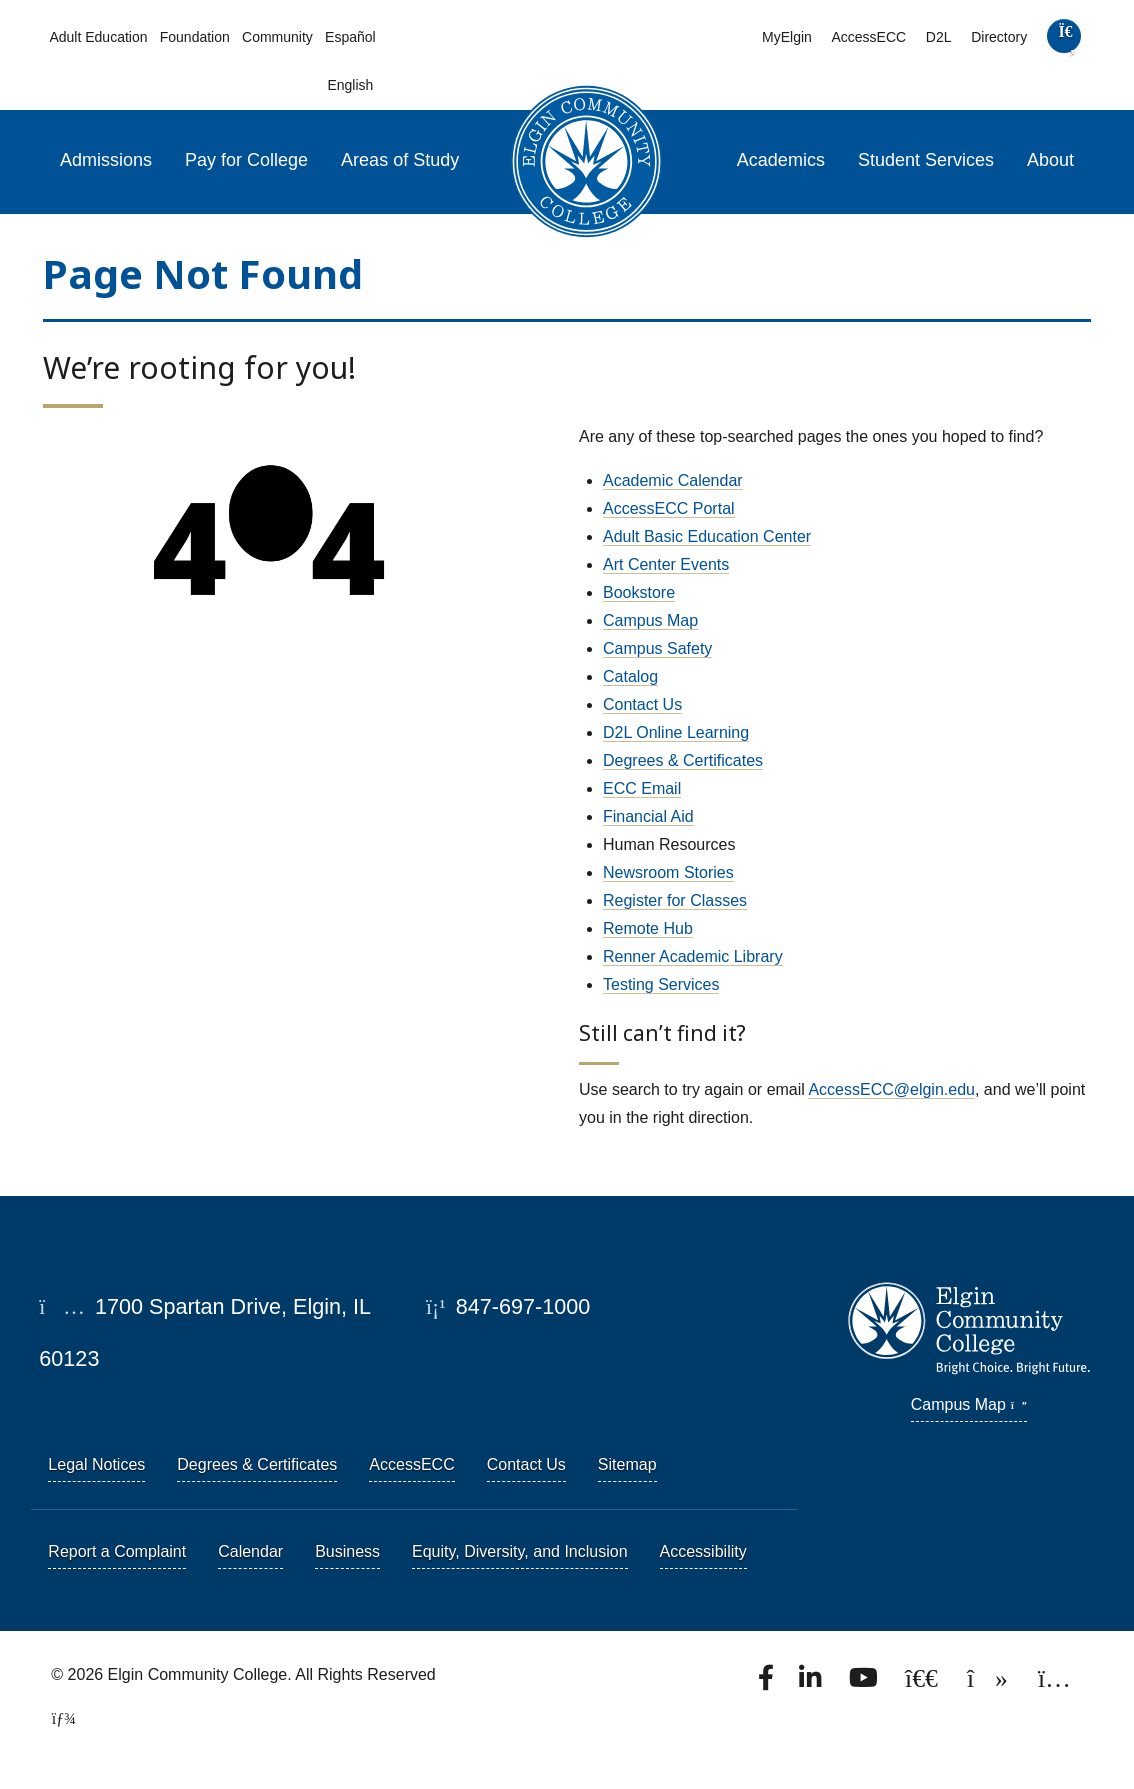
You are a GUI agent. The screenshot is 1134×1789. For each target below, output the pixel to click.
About (1050, 160)
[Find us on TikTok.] (989, 1683)
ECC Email (642, 788)
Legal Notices (96, 1464)
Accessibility (703, 1551)
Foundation (195, 37)
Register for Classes (675, 900)
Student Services (926, 160)
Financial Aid (648, 816)
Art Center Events (666, 564)
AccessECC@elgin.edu (891, 1089)
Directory (999, 37)
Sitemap (627, 1464)
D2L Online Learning (676, 732)
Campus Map (650, 620)
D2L (939, 37)
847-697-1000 (508, 1306)
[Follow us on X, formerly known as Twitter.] (923, 1683)
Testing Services (661, 984)
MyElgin (787, 37)
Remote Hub (648, 928)
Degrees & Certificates (683, 760)
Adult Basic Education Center (707, 536)
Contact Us (642, 704)
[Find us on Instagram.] (1054, 1683)
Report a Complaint (117, 1551)
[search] (1064, 40)
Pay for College (246, 160)
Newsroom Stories (668, 872)
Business (347, 1551)
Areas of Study (400, 160)
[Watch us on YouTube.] (865, 1683)
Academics (781, 160)
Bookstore (639, 592)
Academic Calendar (673, 480)
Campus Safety (657, 648)
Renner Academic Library (693, 956)
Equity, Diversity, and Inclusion (520, 1551)
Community (277, 37)
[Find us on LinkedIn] (812, 1683)
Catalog (630, 676)
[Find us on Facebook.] (768, 1683)
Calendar (250, 1551)
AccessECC (868, 37)
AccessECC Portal (669, 508)
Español (350, 37)
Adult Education (98, 37)
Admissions (106, 160)
